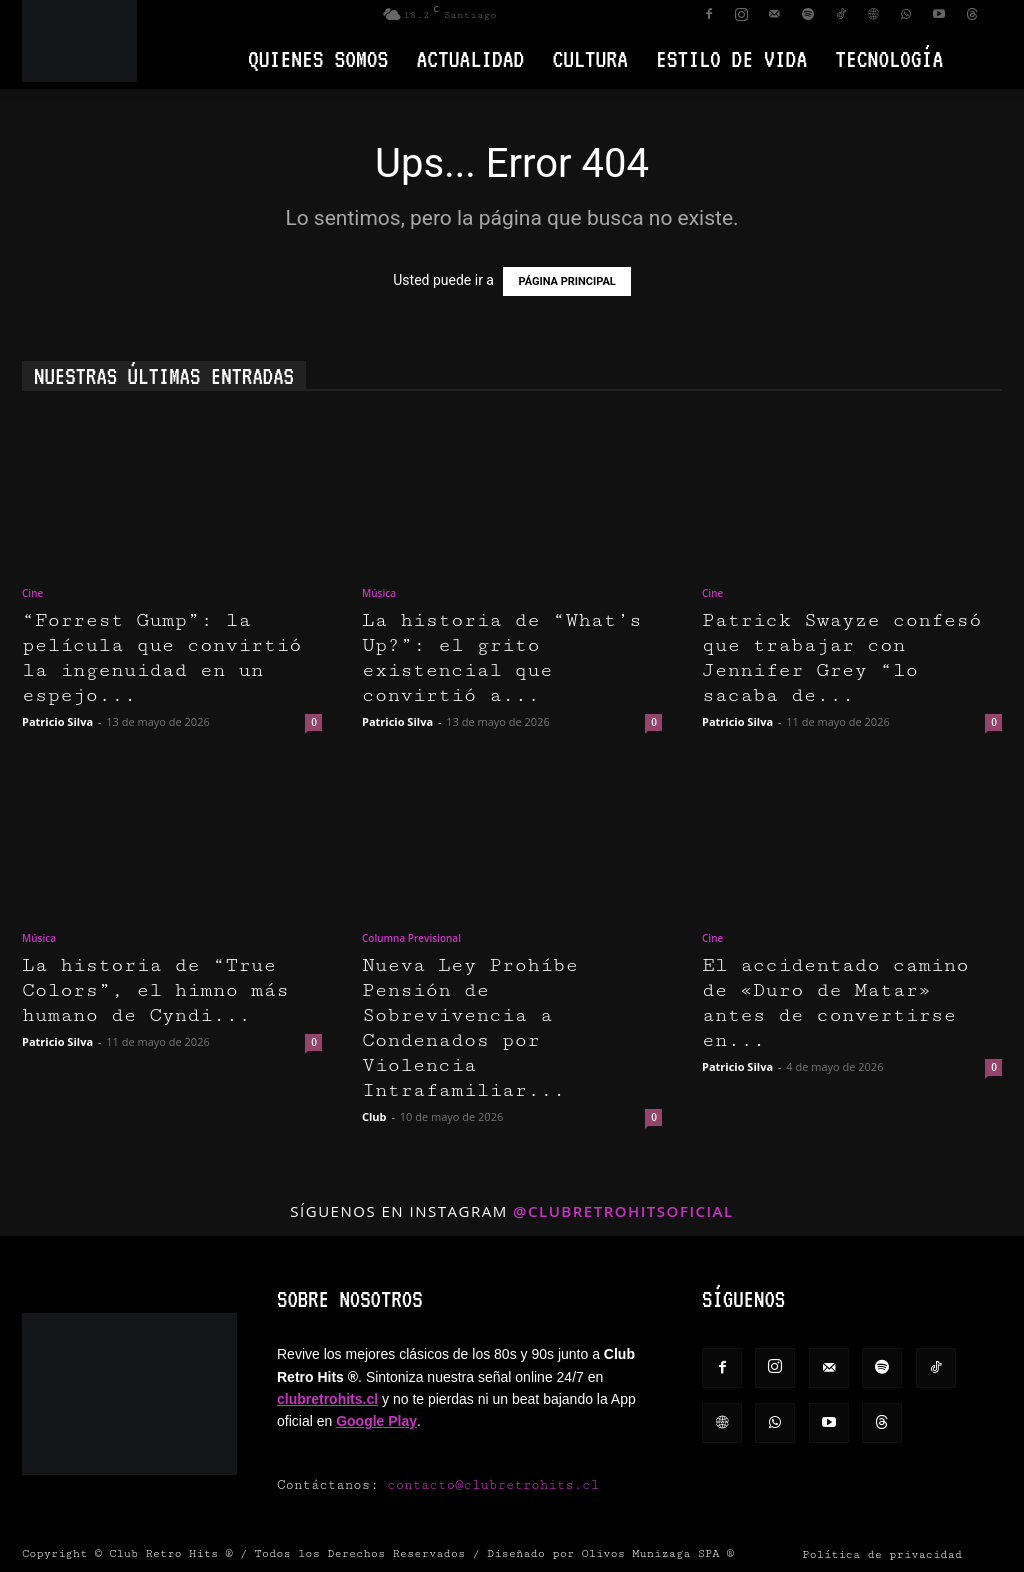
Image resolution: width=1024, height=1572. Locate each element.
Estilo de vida (731, 58)
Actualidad (470, 58)
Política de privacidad (882, 1554)
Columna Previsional (411, 938)
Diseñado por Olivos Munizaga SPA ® (610, 1553)
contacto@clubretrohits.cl (493, 1485)
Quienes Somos (318, 58)
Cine (32, 593)
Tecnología (889, 58)
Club (374, 1116)
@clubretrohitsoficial (623, 1211)
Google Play (376, 1421)
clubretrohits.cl (327, 1399)
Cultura (590, 58)
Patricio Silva (57, 721)
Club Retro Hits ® (171, 1553)
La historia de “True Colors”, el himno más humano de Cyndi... (155, 990)
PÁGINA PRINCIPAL (566, 281)
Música (379, 593)
